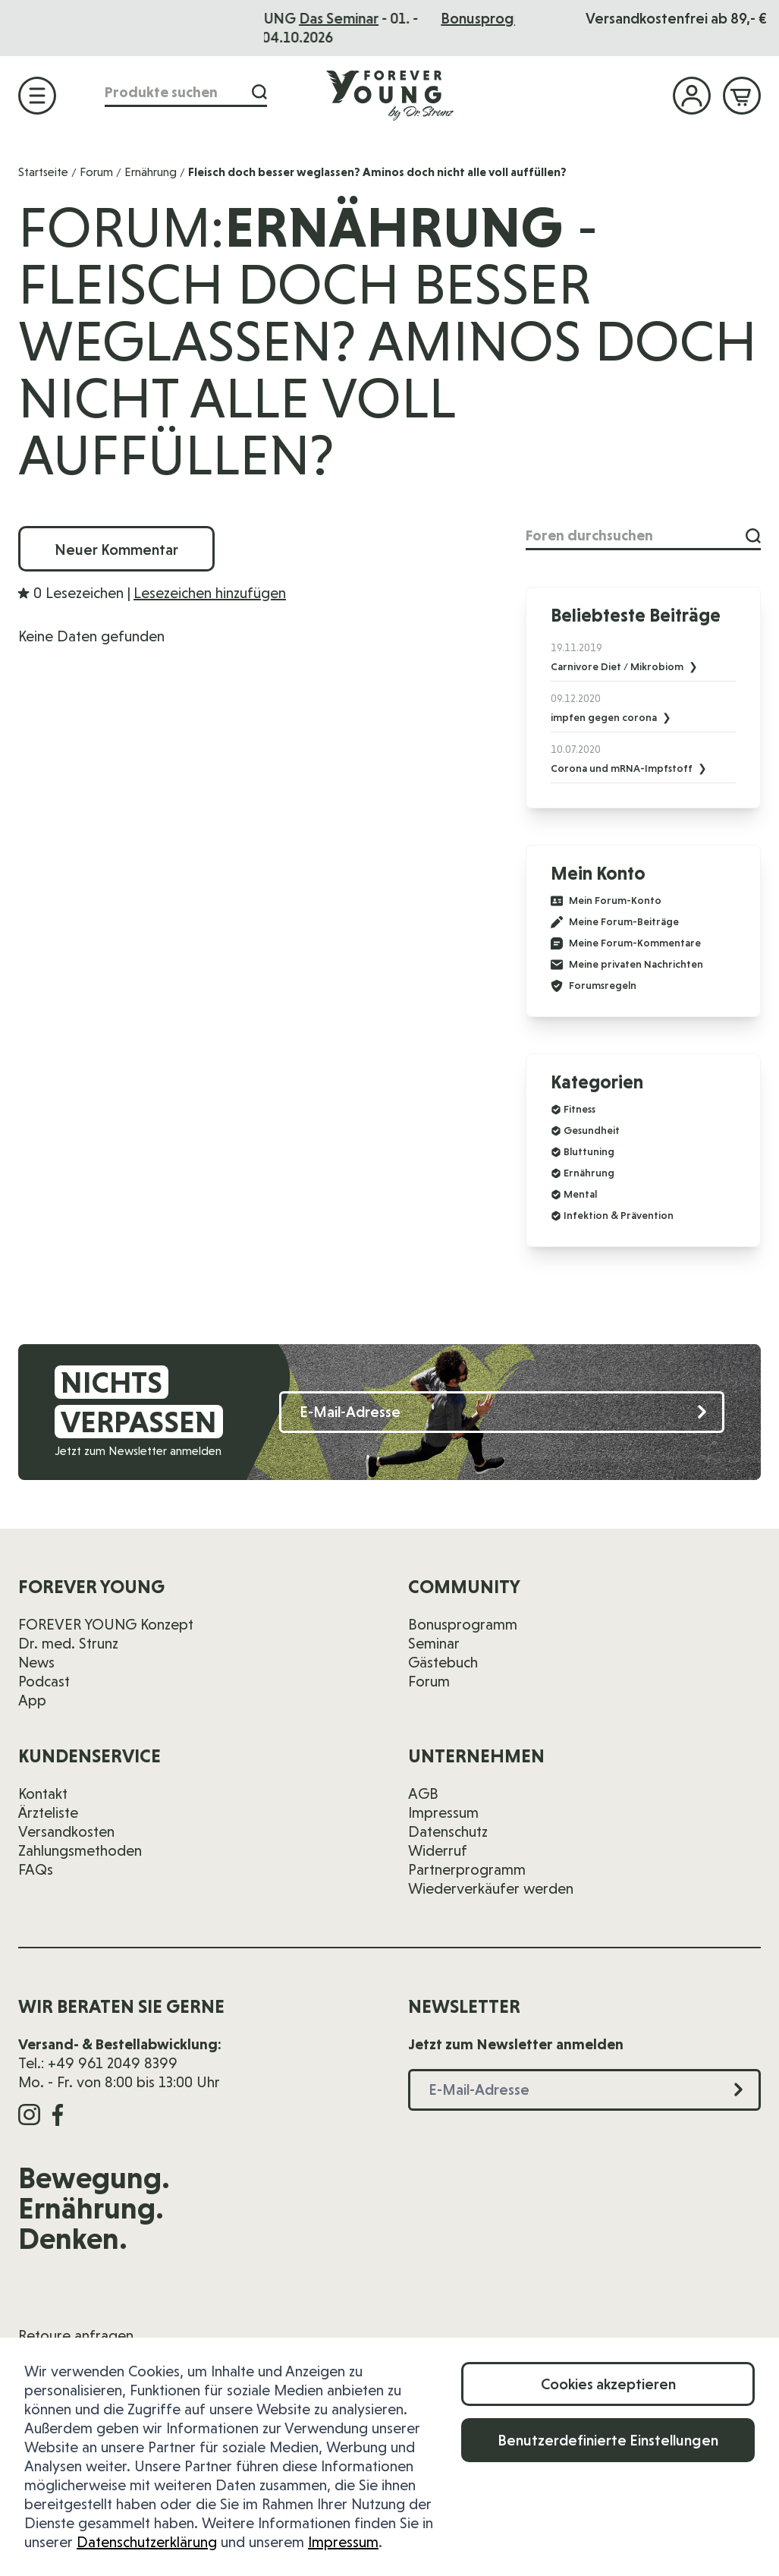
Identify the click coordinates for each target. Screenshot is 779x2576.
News (36, 1662)
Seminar (434, 1643)
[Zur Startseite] (390, 95)
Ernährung (150, 172)
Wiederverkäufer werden (490, 1888)
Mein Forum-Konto (606, 901)
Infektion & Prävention (619, 1215)
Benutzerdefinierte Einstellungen (608, 2440)
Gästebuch (443, 1662)
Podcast (44, 1681)
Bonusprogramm (462, 1624)
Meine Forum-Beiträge (615, 922)
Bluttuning (589, 1151)
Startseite (43, 172)
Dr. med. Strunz (68, 1643)
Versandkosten (66, 1831)
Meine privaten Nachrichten (627, 965)
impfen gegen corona (605, 717)
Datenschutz (448, 1831)
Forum (96, 172)
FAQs (35, 1869)
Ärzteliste (48, 1812)
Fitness (579, 1109)
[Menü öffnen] (37, 96)
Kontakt (43, 1793)
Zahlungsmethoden (80, 1850)
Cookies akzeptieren (608, 2384)
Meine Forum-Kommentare (626, 943)
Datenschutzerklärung (147, 2542)
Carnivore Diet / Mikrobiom (618, 666)
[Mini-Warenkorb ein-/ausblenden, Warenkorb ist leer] (742, 96)
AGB (423, 1793)
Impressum (343, 2542)
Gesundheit (592, 1130)
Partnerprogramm (467, 1869)
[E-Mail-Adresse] (501, 1412)
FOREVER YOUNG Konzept (105, 1624)
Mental (580, 1194)
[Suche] (259, 92)
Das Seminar (431, 18)
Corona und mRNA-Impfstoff (623, 768)
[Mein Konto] (692, 96)
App (32, 1700)
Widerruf (437, 1850)
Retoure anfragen (75, 2335)
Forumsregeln (593, 986)
